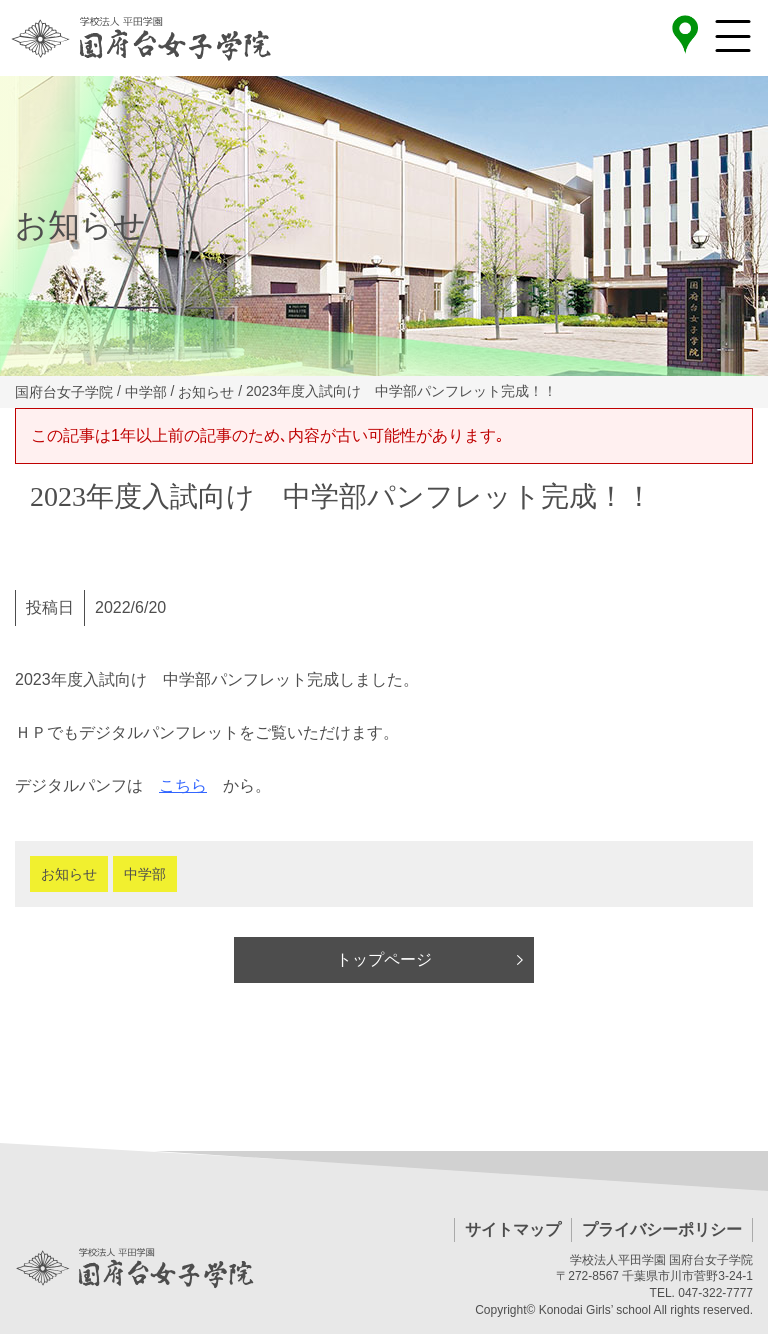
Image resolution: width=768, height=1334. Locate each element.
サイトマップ (513, 1229)
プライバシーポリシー (662, 1229)
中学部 (145, 874)
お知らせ (69, 874)
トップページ (384, 959)
